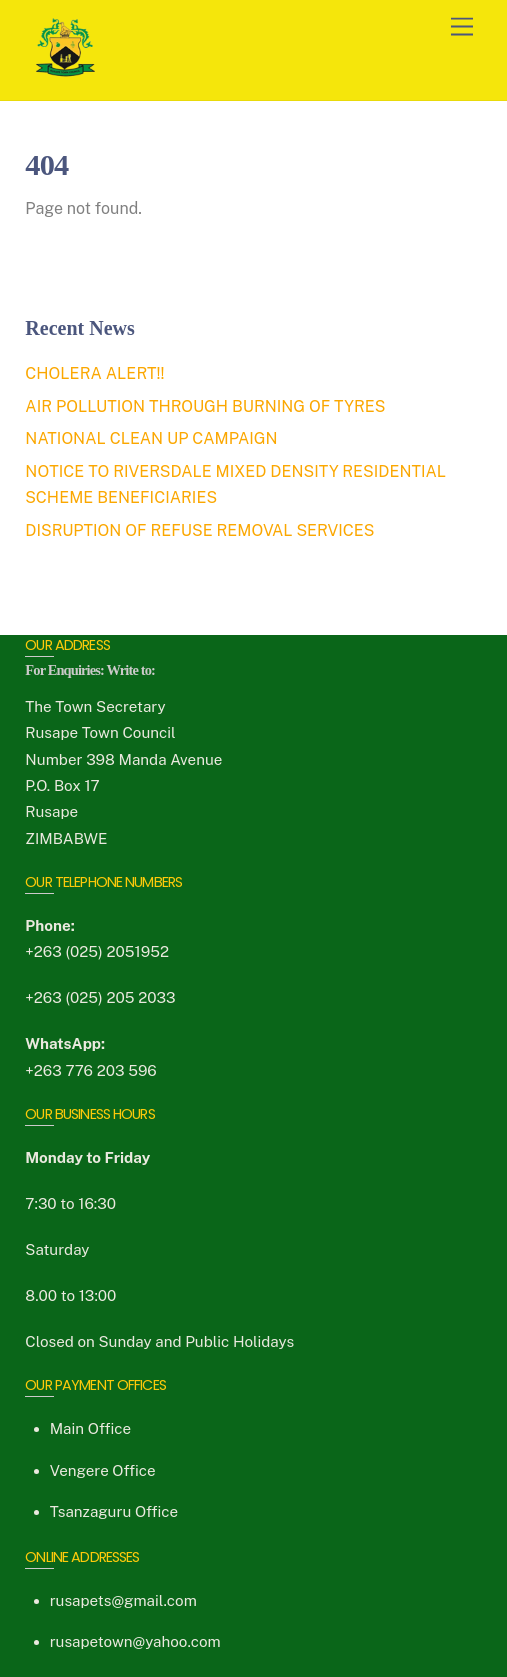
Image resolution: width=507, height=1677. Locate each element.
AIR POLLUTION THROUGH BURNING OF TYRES (205, 406)
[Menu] (462, 27)
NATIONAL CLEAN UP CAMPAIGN (151, 438)
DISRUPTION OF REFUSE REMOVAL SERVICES (199, 530)
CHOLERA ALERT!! (94, 373)
